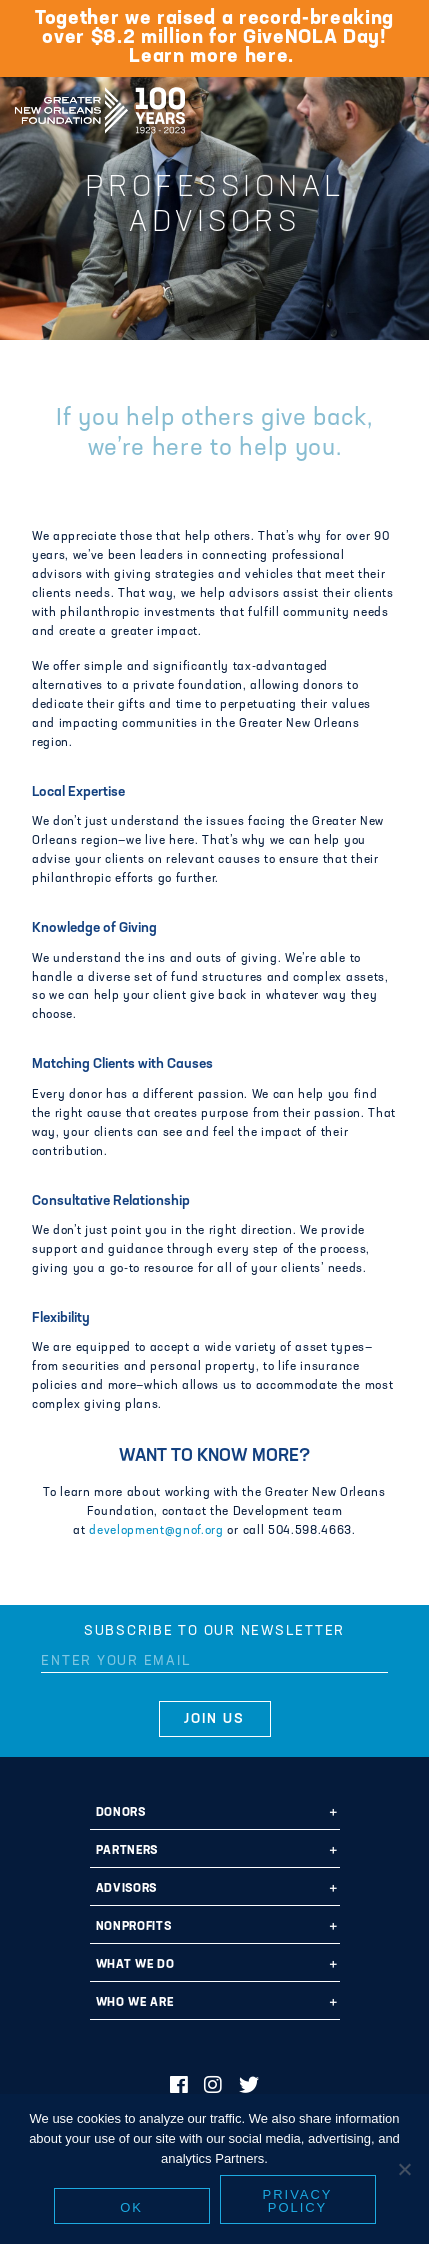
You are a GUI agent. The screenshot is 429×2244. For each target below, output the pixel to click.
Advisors (126, 1889)
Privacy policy (298, 2201)
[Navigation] (397, 107)
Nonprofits (134, 1927)
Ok (131, 2207)
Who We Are (135, 2003)
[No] (404, 2169)
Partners (127, 1851)
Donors (121, 1813)
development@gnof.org (156, 1531)
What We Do (135, 1965)
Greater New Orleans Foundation (100, 104)
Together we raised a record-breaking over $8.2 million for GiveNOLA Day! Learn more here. (214, 38)
